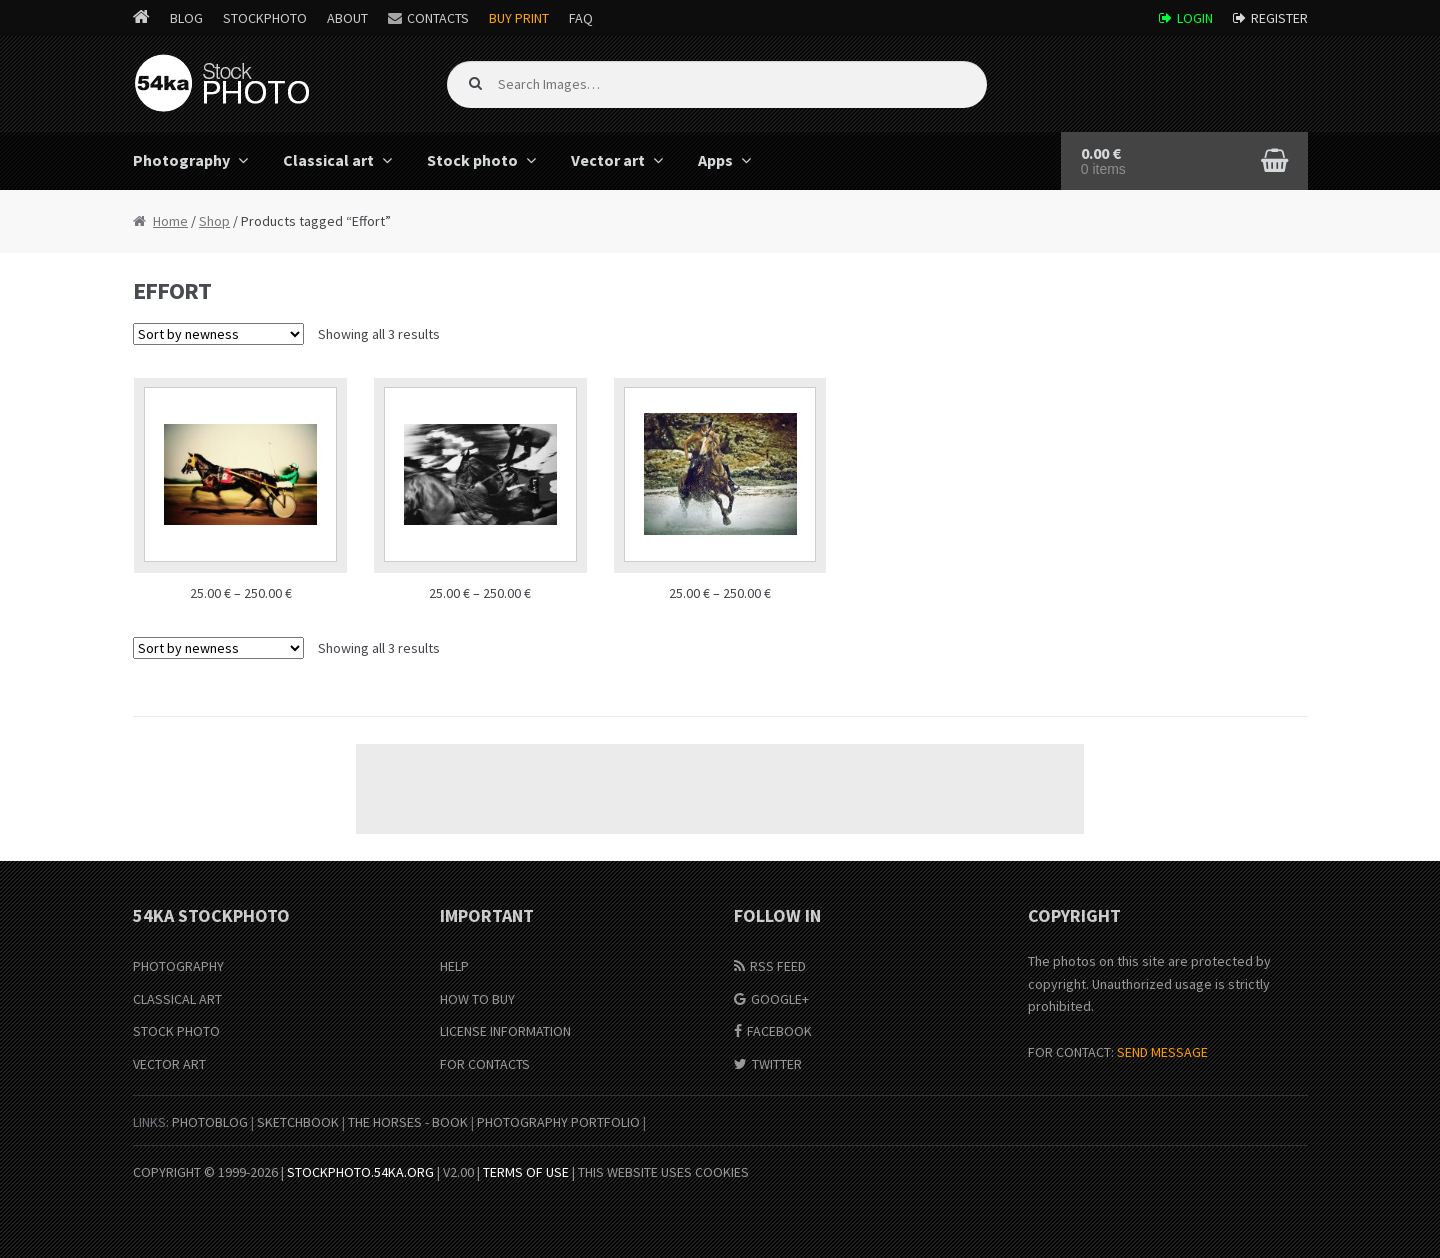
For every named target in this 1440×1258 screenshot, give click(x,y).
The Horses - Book (408, 1122)
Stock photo (472, 160)
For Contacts (485, 1064)
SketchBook (298, 1122)
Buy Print (519, 18)
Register (1279, 18)
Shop (214, 221)
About (347, 18)
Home (170, 221)
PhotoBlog (210, 1122)
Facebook (779, 1031)
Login (1195, 18)
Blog (186, 18)
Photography (181, 160)
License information (505, 1031)
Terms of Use (526, 1172)
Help (454, 966)
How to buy (477, 999)
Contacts (438, 18)
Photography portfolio (558, 1122)
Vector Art (169, 1064)
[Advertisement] (720, 789)
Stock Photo (176, 1031)
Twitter (777, 1064)
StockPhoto (265, 18)
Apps (715, 160)
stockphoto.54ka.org (360, 1172)
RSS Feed (778, 966)
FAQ (581, 18)
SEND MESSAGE (1162, 1052)
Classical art (328, 160)
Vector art (608, 160)
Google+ (780, 999)
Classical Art (177, 999)
